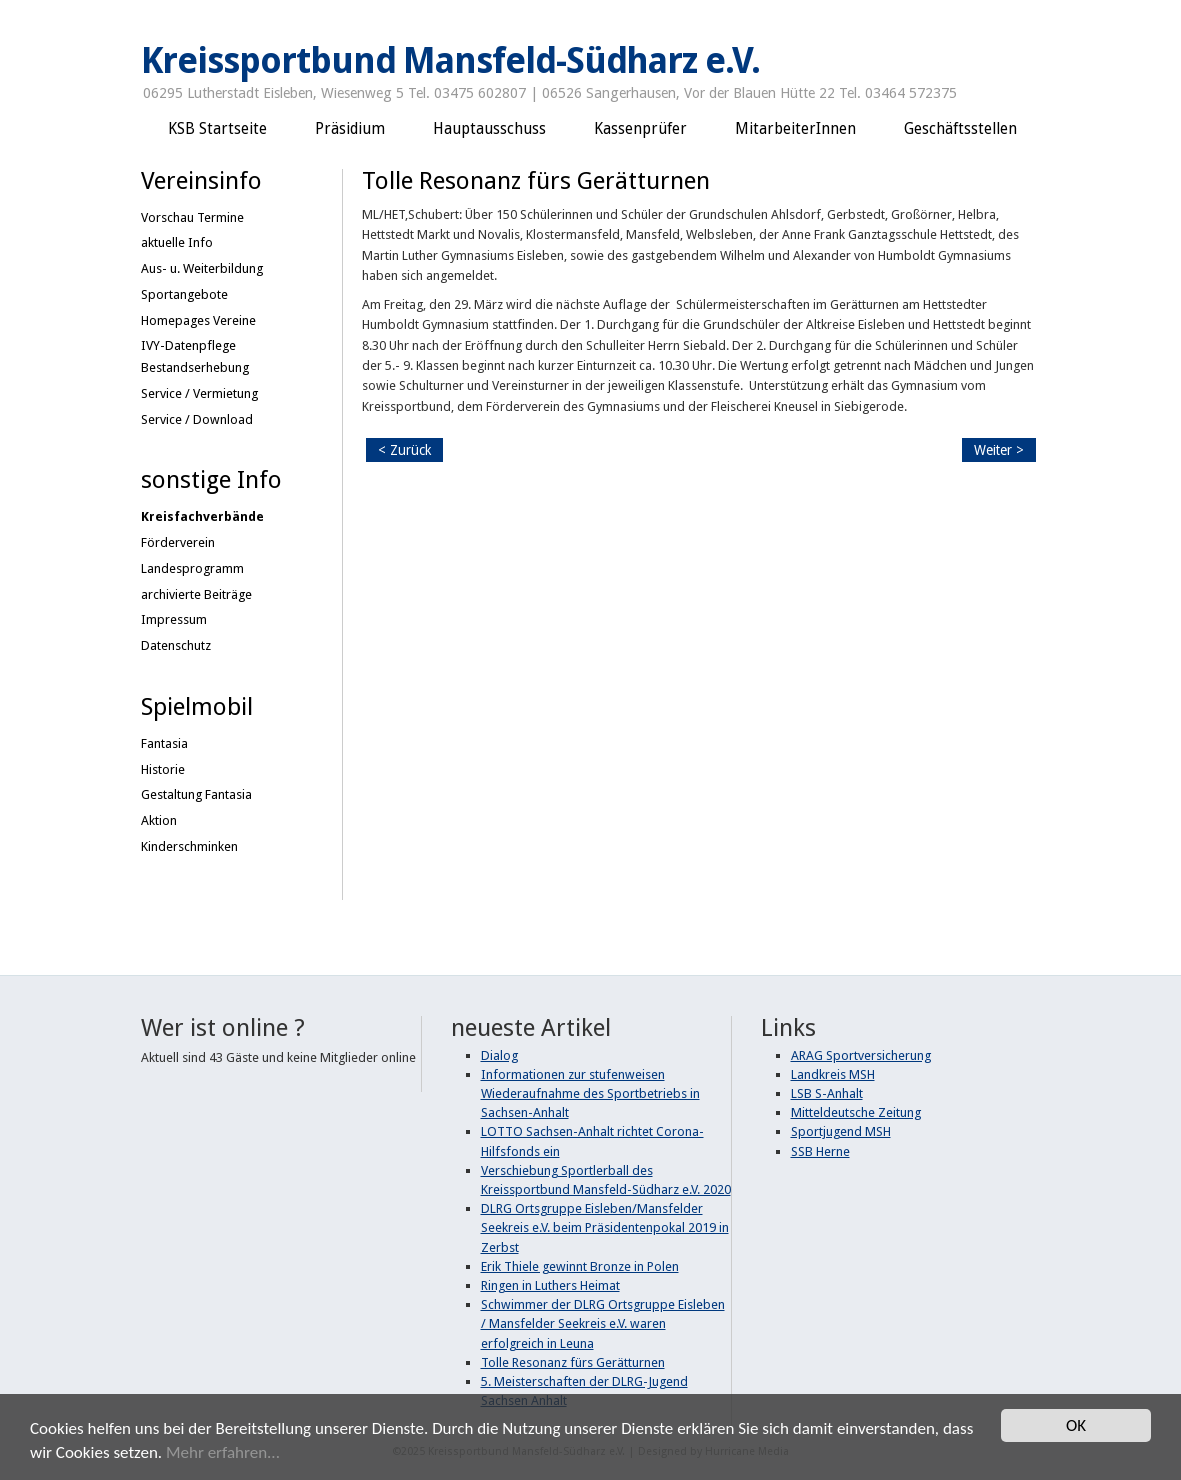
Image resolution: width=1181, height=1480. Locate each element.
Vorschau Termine (192, 217)
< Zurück (404, 450)
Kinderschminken (189, 846)
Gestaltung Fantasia (196, 794)
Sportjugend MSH (841, 1131)
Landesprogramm (192, 568)
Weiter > (999, 450)
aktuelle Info (177, 242)
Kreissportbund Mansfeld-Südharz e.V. (450, 61)
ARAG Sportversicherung (861, 1055)
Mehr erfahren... (223, 1454)
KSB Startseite (217, 129)
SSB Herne (820, 1151)
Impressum (174, 619)
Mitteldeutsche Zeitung (856, 1112)
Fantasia (164, 743)
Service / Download (197, 419)
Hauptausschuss (489, 129)
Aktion (159, 820)
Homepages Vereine (198, 320)
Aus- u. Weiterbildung (202, 268)
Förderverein (178, 542)
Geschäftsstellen (960, 129)
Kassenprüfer (640, 129)
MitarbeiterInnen (795, 129)
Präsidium (350, 129)
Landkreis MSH (833, 1074)
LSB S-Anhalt (827, 1093)
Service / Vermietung (199, 393)
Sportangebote (184, 294)
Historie (163, 769)
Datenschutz (176, 645)
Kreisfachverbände (202, 516)
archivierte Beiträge (196, 594)
